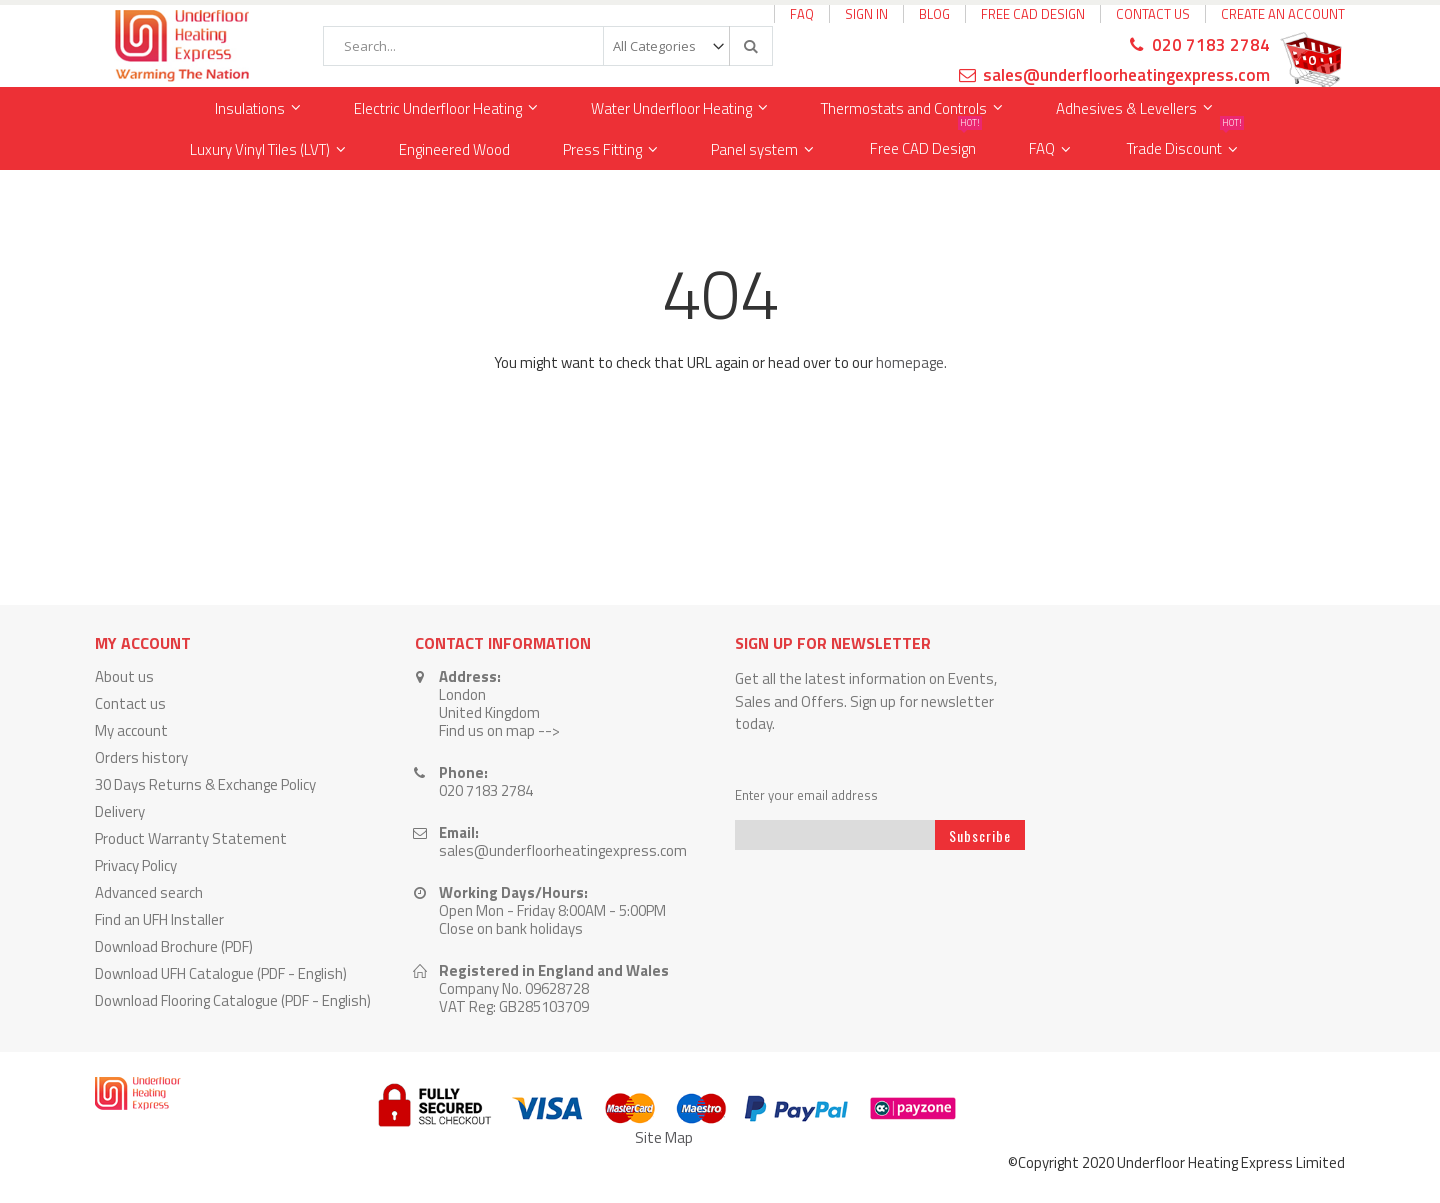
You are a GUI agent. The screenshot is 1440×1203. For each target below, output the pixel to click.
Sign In (866, 14)
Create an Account (1283, 14)
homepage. (911, 362)
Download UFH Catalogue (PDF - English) (221, 973)
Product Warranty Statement (191, 838)
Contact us (130, 703)
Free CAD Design (1033, 14)
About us (124, 676)
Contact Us (1153, 14)
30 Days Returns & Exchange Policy (205, 784)
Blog (934, 14)
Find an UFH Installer (159, 919)
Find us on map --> (499, 730)
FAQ (802, 14)
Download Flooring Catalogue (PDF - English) (233, 1000)
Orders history (141, 757)
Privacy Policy (136, 865)
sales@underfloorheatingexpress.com (1126, 75)
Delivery (120, 811)
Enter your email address (806, 795)
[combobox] (548, 46)
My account (131, 730)
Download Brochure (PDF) (174, 946)
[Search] (750, 46)
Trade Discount (1185, 144)
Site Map (664, 1137)
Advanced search (149, 892)
